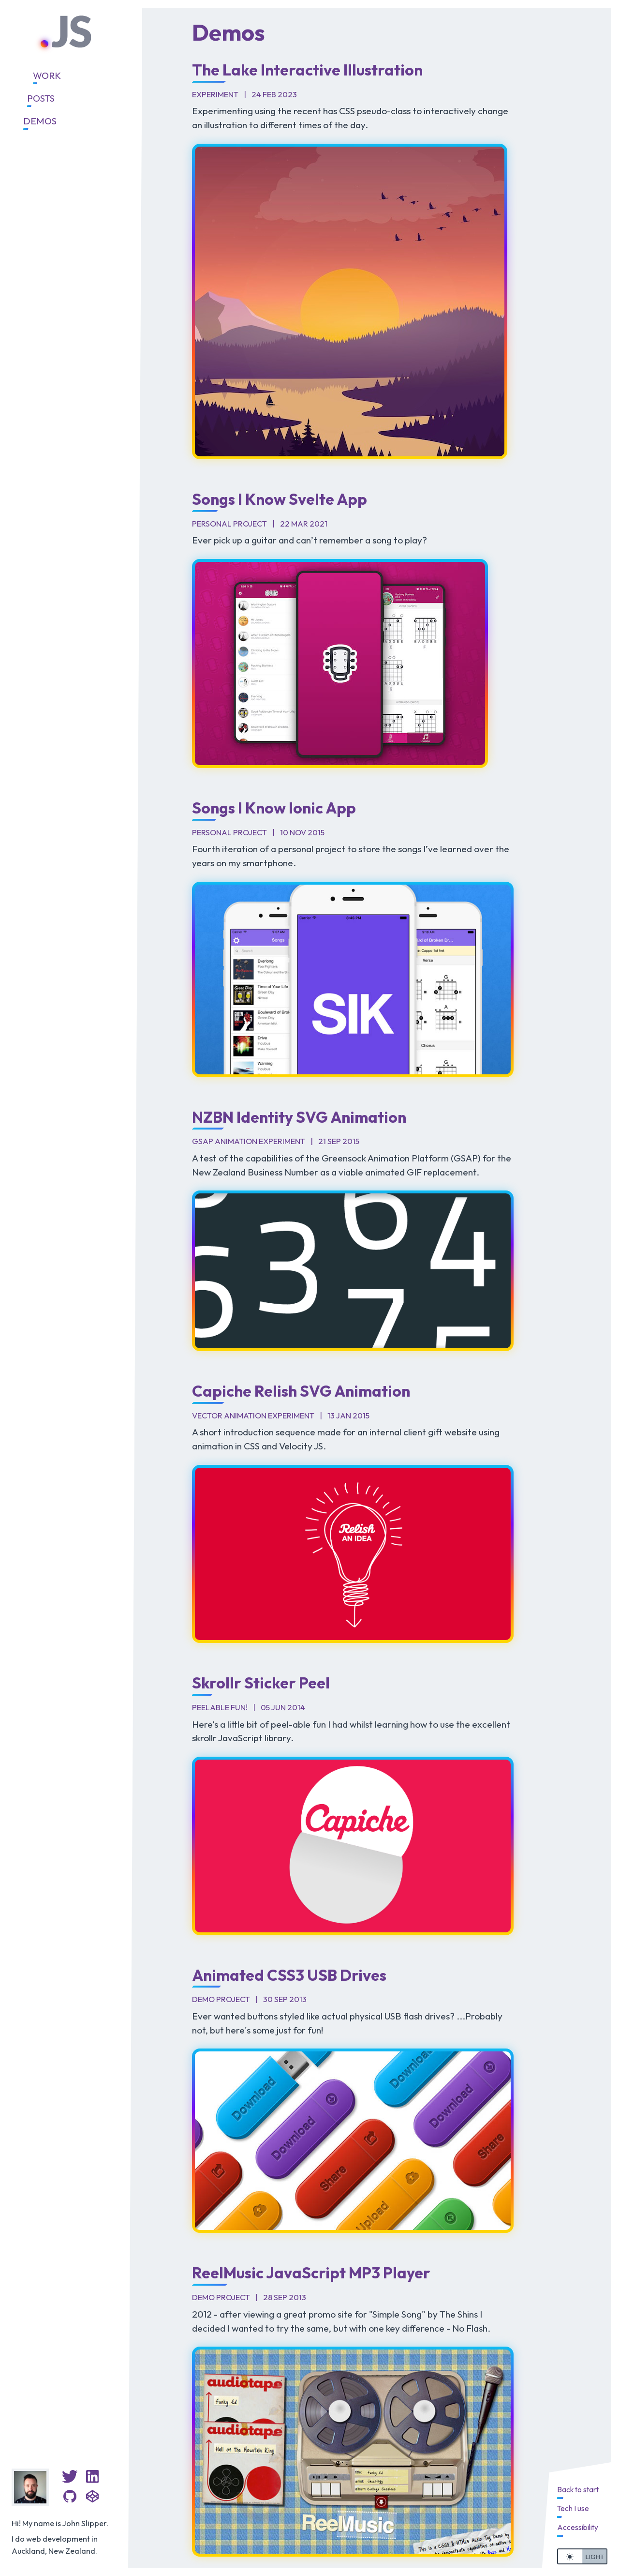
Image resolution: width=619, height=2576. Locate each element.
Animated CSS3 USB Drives (289, 1975)
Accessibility (577, 2527)
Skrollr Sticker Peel (261, 1683)
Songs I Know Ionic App (274, 808)
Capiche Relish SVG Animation (301, 1391)
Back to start (578, 2489)
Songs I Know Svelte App (279, 499)
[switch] (582, 2556)
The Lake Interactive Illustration (307, 70)
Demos (40, 121)
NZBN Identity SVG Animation (299, 1117)
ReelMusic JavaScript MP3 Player (311, 2273)
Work (47, 75)
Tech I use (573, 2508)
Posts (41, 98)
